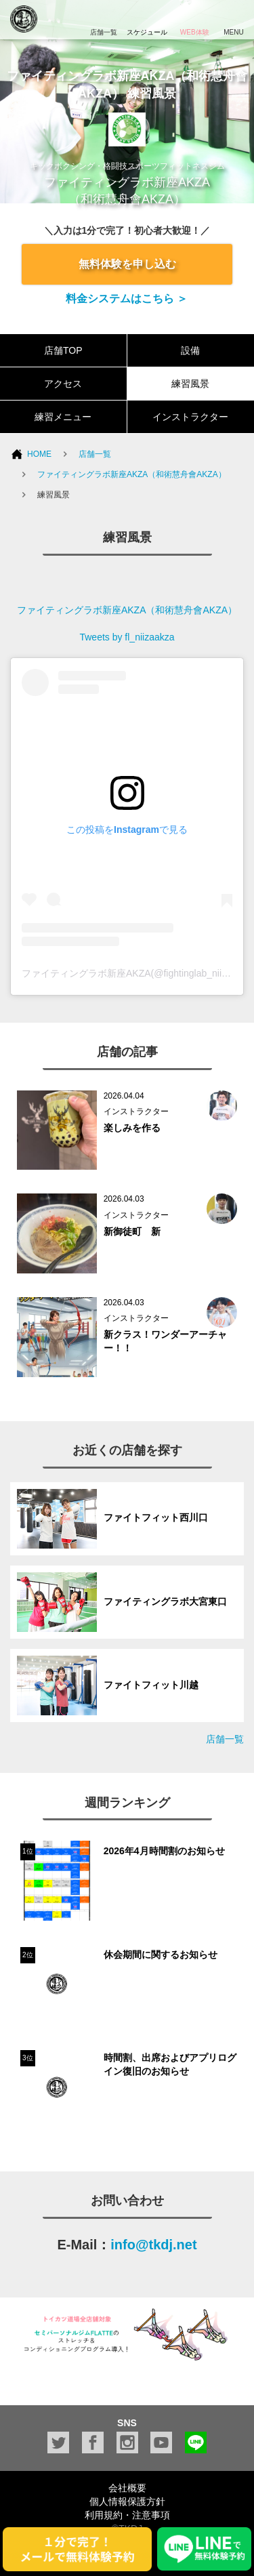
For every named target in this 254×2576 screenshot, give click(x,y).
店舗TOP (63, 350)
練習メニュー (63, 416)
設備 (190, 350)
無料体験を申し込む (127, 264)
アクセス (63, 383)
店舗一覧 (95, 454)
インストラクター (190, 416)
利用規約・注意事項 (127, 2515)
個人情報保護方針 (127, 2501)
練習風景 (190, 383)
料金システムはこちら (121, 298)
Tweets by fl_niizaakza (126, 637)
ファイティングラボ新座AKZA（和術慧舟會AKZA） (131, 474)
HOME (39, 454)
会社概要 (127, 2487)
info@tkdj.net (153, 2244)
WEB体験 (194, 18)
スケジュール (147, 18)
